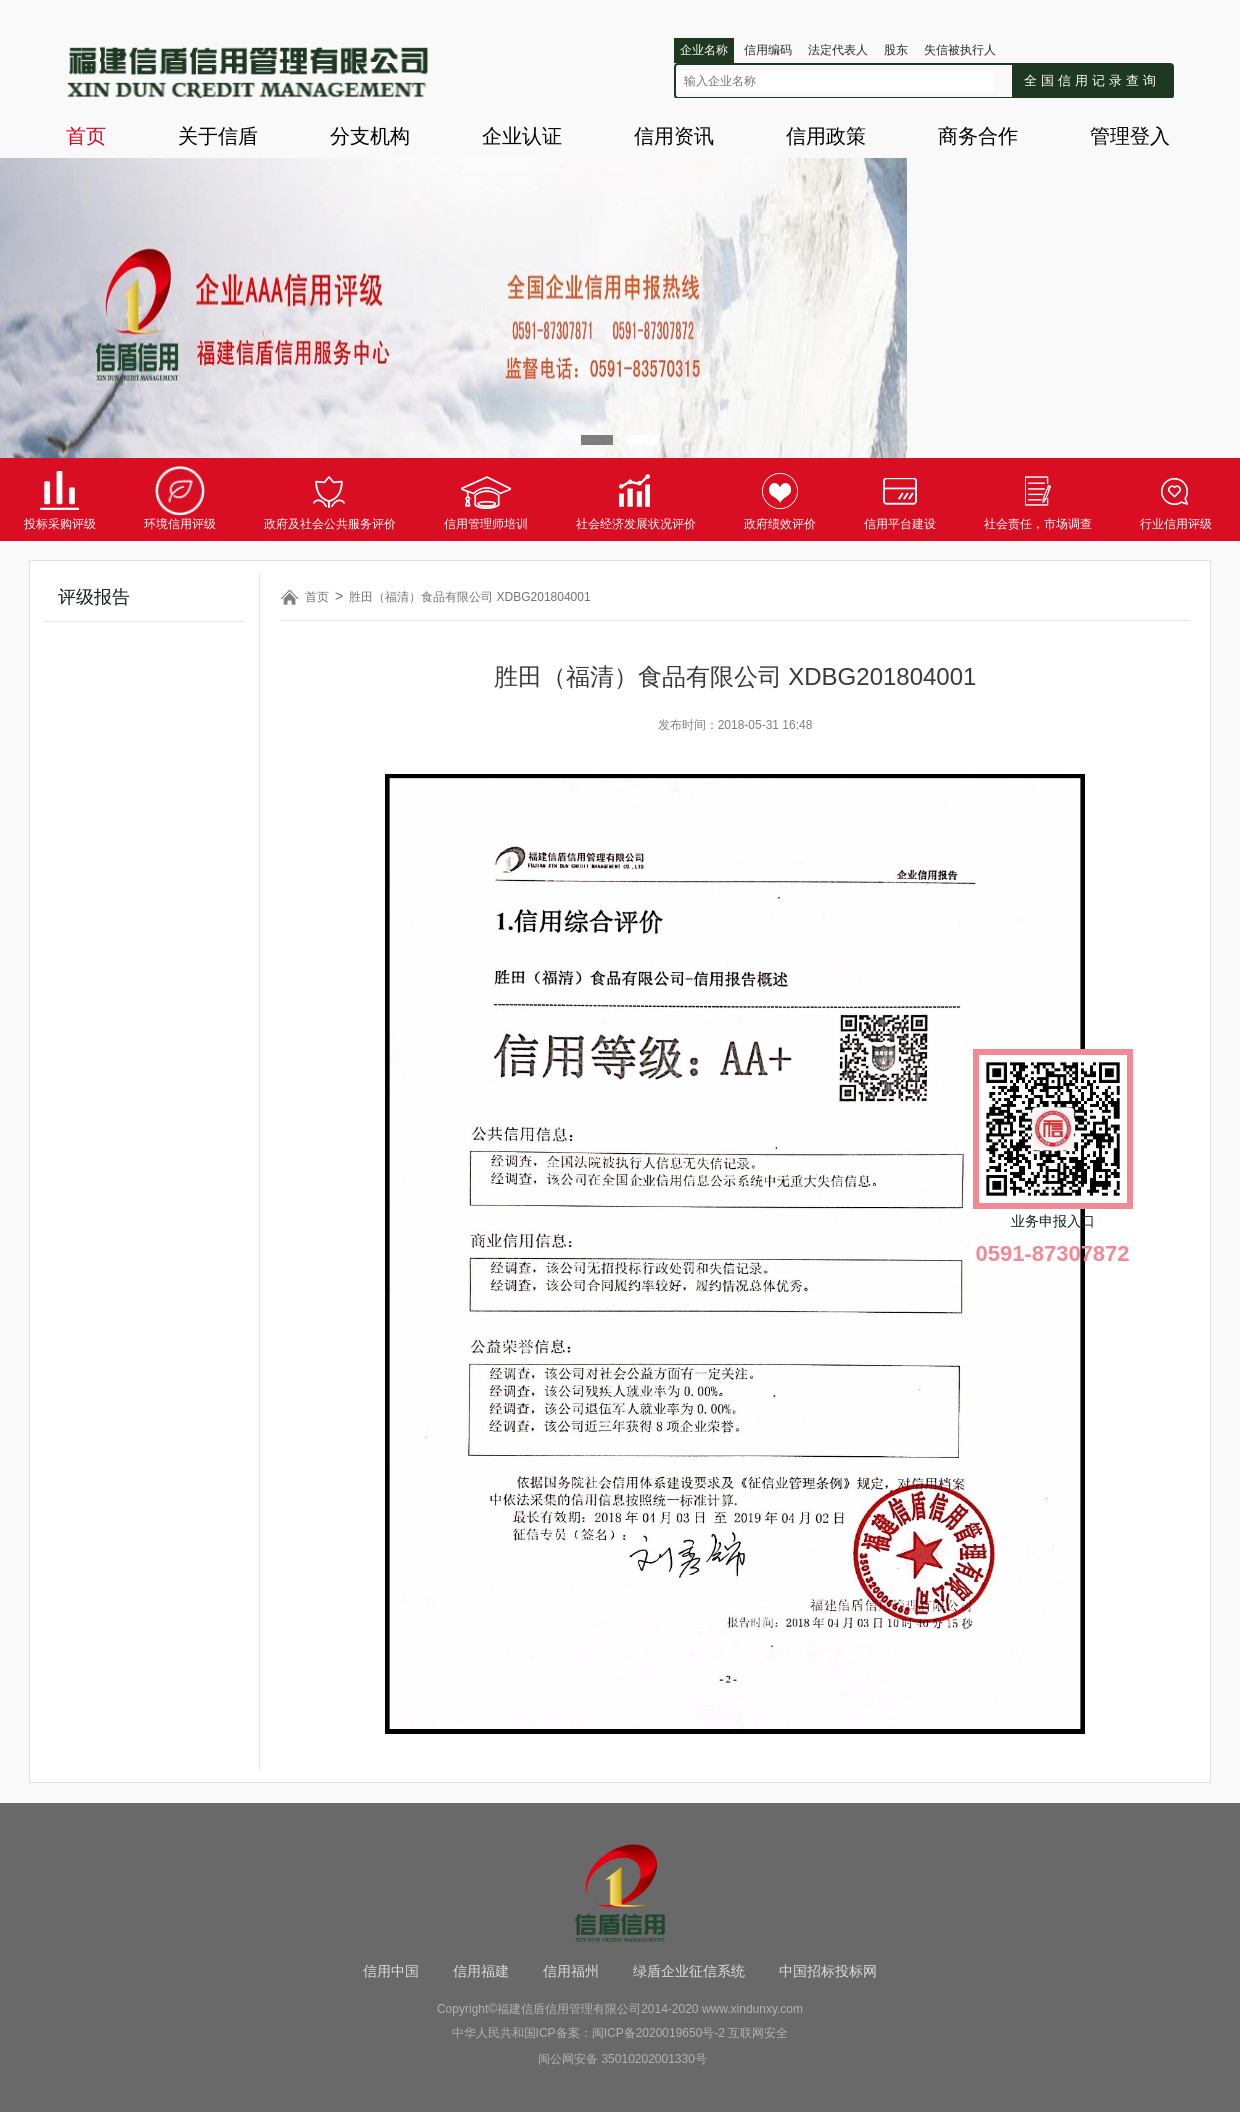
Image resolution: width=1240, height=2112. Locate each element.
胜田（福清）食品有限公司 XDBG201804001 (469, 597)
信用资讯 (674, 136)
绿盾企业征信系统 (689, 1971)
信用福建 (481, 1971)
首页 (86, 136)
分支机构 (370, 136)
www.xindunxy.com (752, 2009)
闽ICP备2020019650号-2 (658, 2033)
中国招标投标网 (828, 1971)
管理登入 (1130, 136)
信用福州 (571, 1971)
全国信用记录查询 (1092, 80)
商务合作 (978, 136)
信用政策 (826, 136)
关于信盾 (218, 136)
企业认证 (522, 136)
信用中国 (391, 1971)
